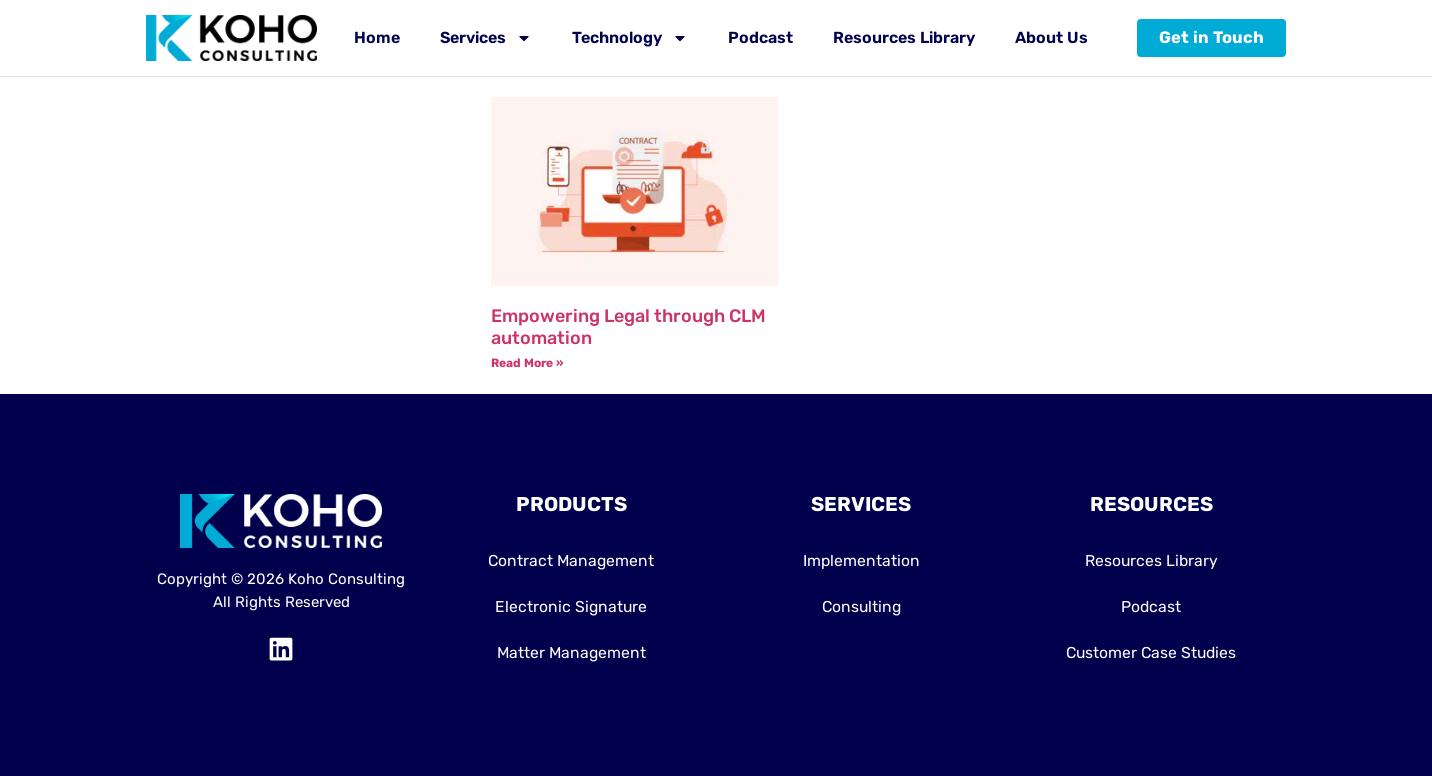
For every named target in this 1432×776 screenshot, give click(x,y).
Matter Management (571, 652)
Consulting (861, 606)
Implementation (861, 560)
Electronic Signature (571, 606)
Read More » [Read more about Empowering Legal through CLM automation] (527, 363)
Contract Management (571, 560)
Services (486, 38)
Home (377, 37)
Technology (630, 38)
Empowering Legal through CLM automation (628, 327)
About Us (1051, 37)
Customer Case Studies (1151, 652)
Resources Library (904, 37)
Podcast (760, 37)
